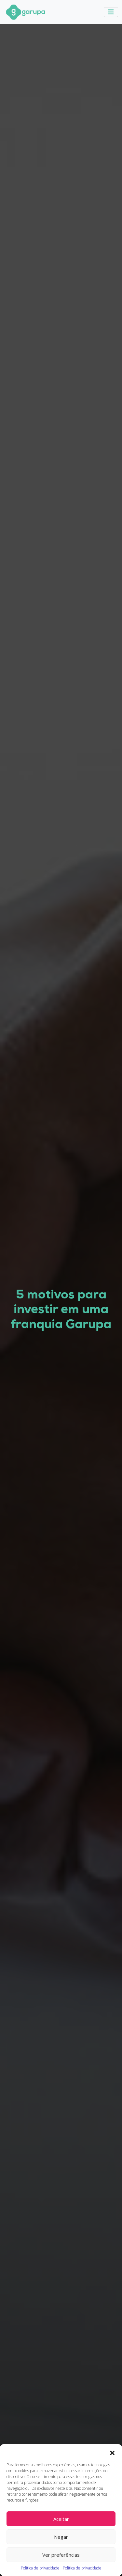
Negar (61, 2537)
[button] (112, 2452)
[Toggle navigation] (111, 12)
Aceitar (61, 2519)
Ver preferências (61, 2555)
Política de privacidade (40, 2568)
